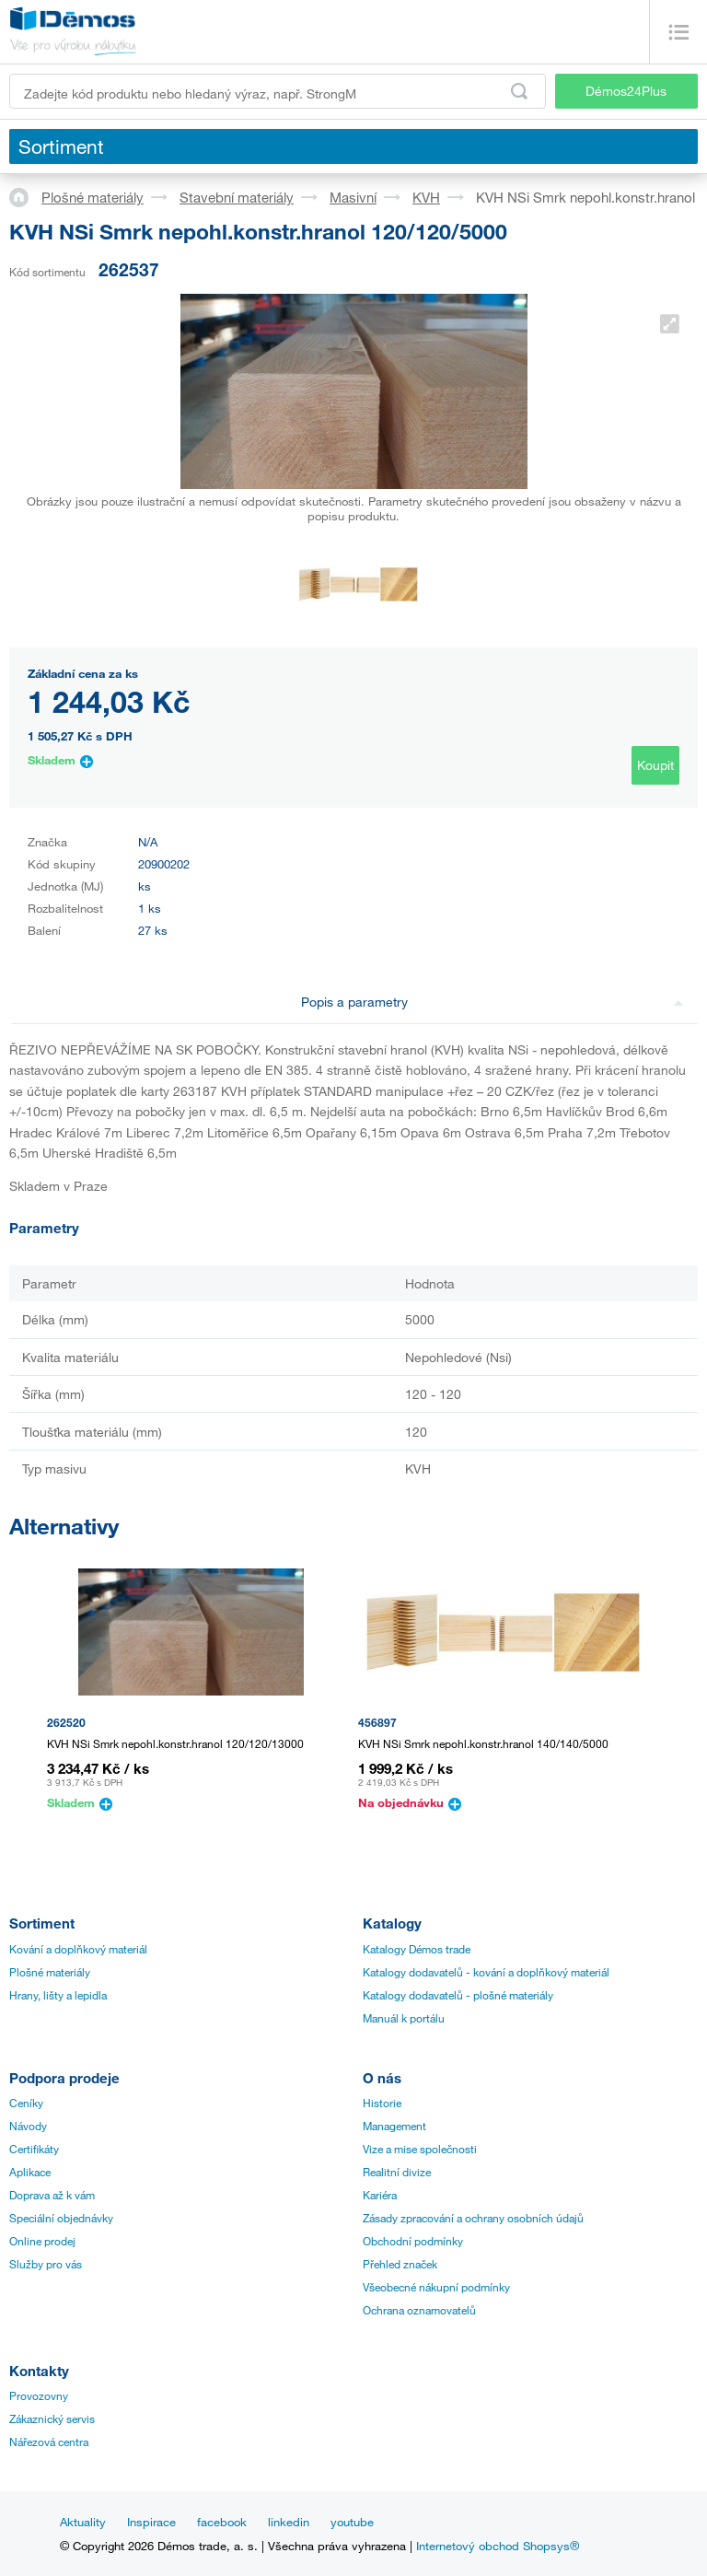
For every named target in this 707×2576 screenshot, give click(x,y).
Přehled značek (400, 2263)
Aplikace (30, 2171)
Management (394, 2125)
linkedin (288, 2521)
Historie (382, 2102)
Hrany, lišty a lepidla (58, 1994)
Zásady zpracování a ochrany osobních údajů (473, 2217)
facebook (222, 2521)
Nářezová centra (48, 2441)
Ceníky (26, 2102)
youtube (352, 2521)
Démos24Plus (625, 91)
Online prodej (42, 2240)
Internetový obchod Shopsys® (497, 2545)
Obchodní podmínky (413, 2240)
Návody (28, 2125)
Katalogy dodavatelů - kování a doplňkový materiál (486, 1971)
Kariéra (380, 2194)
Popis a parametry (492, 1001)
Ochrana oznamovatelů (419, 2309)
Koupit (655, 765)
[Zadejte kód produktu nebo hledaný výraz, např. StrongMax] (277, 91)
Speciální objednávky (61, 2217)
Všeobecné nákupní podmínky (436, 2286)
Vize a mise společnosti (420, 2148)
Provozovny (38, 2395)
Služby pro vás (45, 2263)
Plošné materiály (92, 197)
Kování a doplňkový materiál (78, 1948)
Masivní (353, 197)
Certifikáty (34, 2148)
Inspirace (151, 2521)
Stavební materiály (237, 197)
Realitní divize (397, 2171)
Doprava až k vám (52, 2194)
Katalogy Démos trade (416, 1948)
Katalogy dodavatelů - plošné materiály (458, 1994)
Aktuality (83, 2521)
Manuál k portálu (404, 2018)
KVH (426, 197)
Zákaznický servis (52, 2418)
